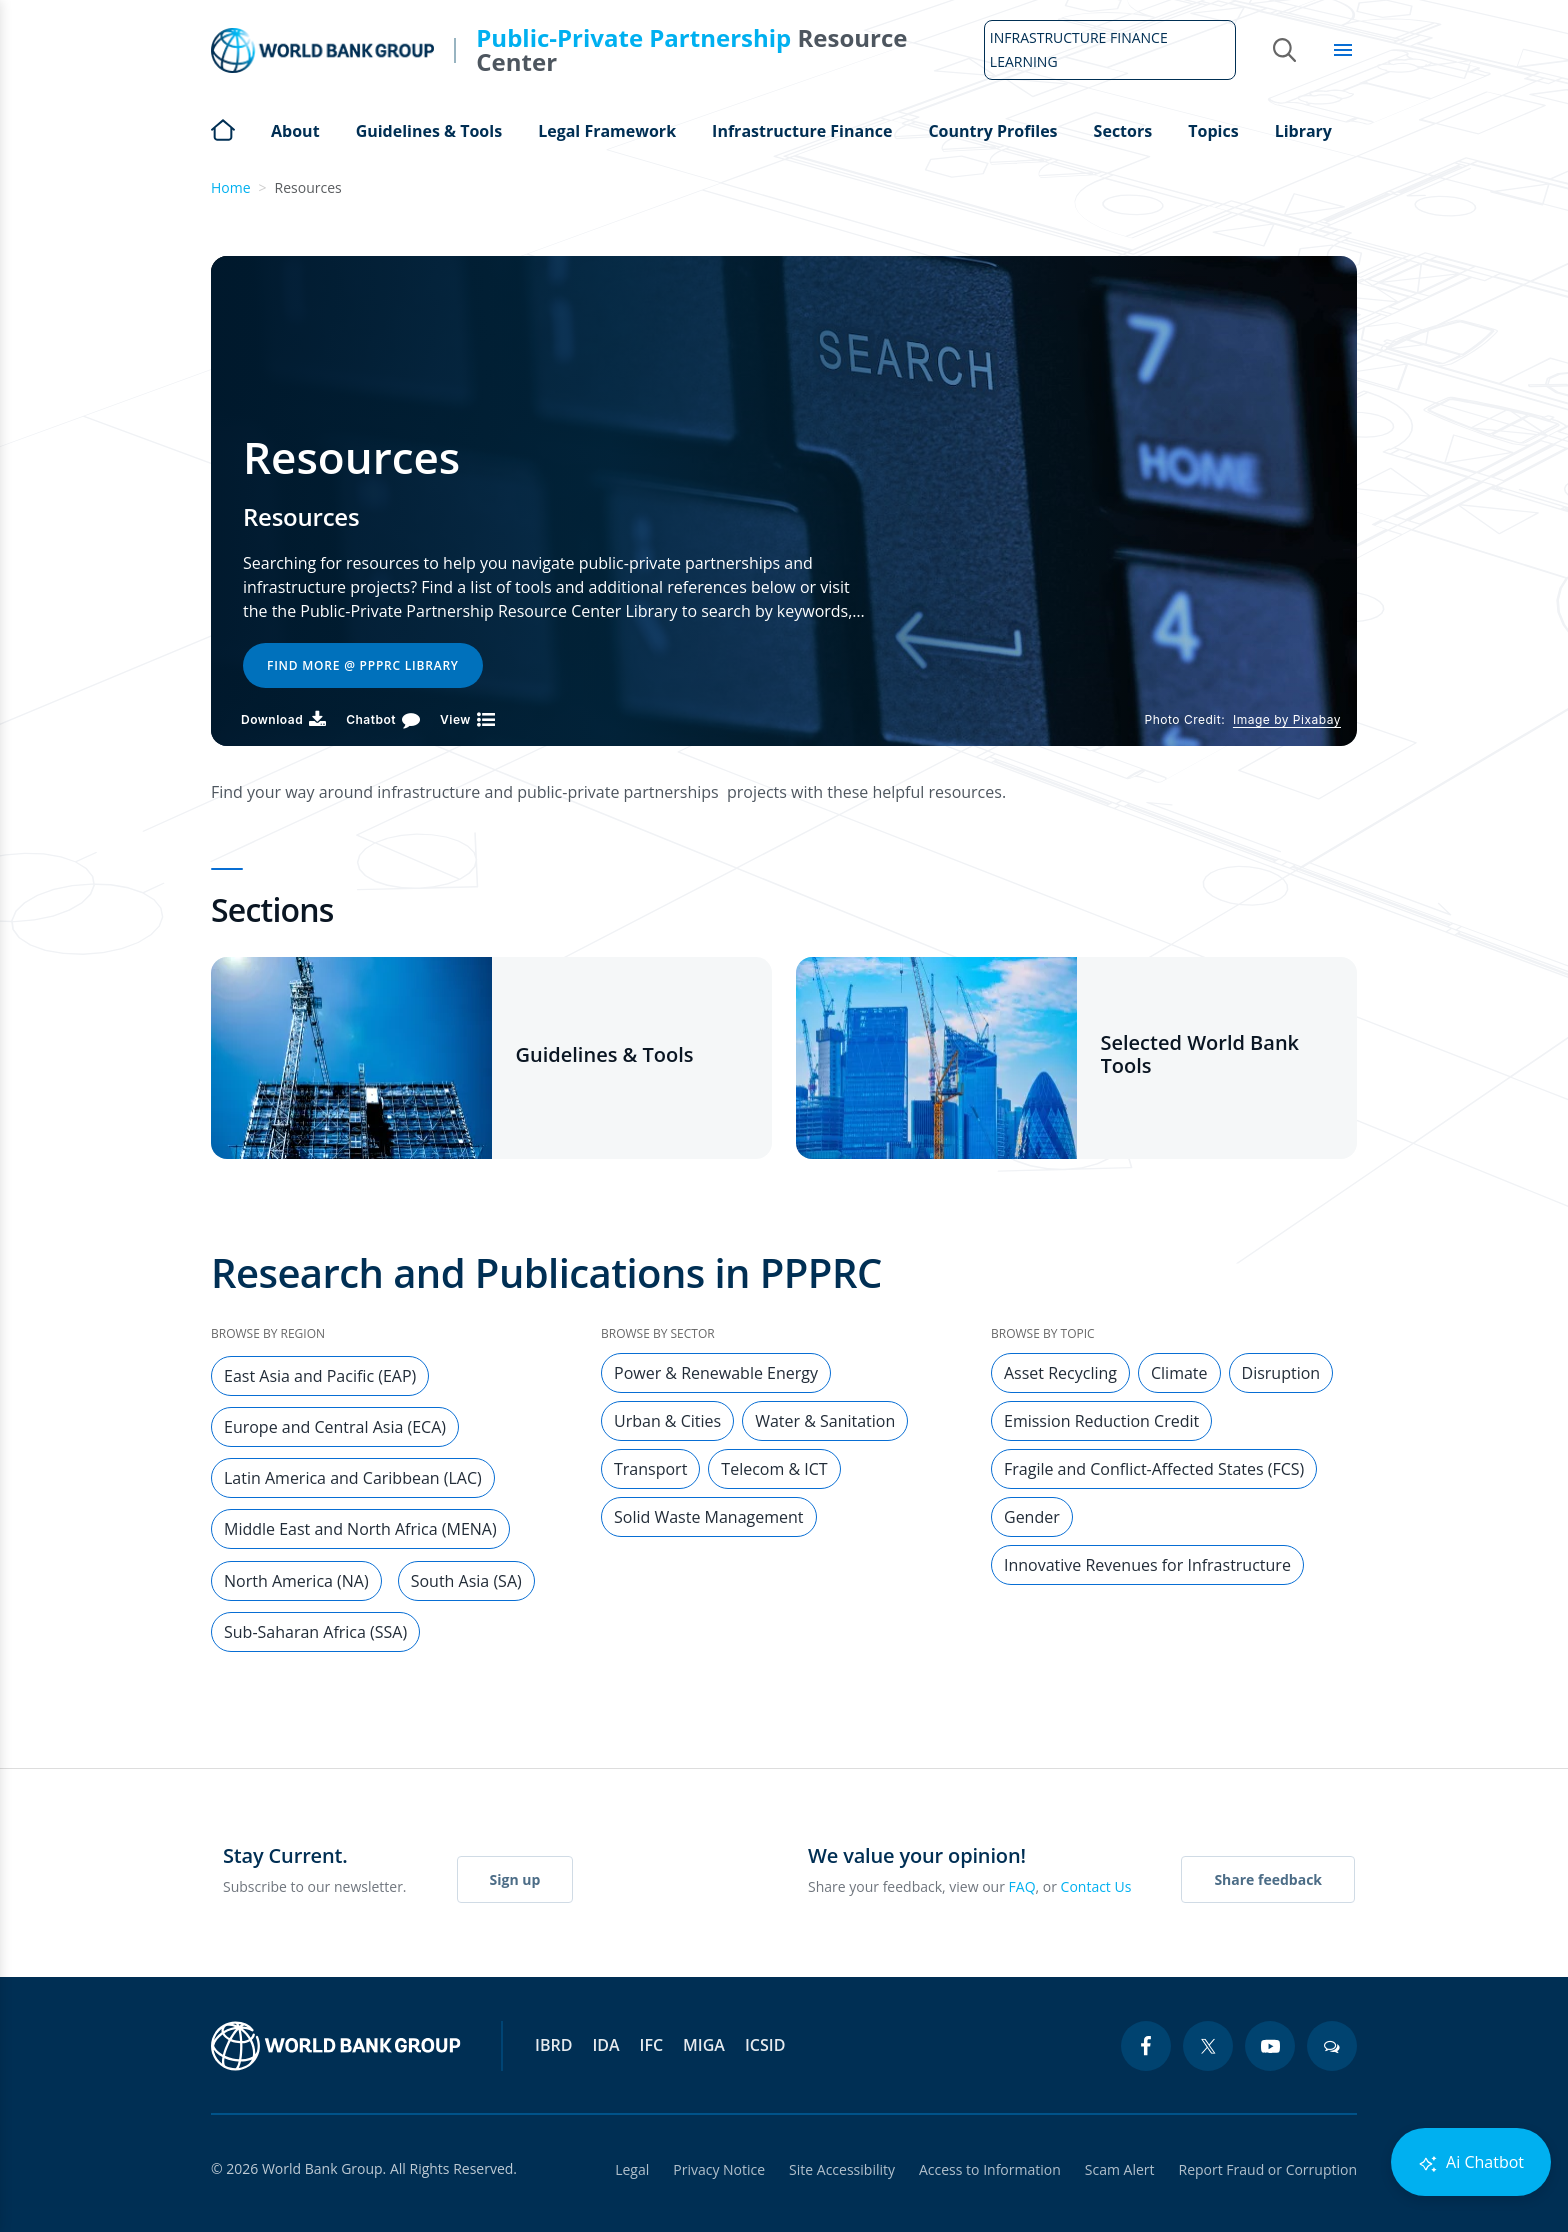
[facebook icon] (1146, 2046)
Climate (1179, 1373)
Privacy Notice (719, 2169)
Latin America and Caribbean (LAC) (353, 1478)
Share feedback (1268, 1879)
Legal (632, 2169)
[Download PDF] (283, 719)
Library (1303, 131)
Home (223, 128)
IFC (652, 2045)
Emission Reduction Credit (1101, 1421)
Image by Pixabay (1287, 719)
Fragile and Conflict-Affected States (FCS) (1154, 1469)
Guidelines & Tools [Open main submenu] (429, 131)
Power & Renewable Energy (716, 1373)
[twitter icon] (1208, 2046)
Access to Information (990, 2169)
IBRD (553, 2045)
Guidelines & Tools (605, 1054)
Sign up (515, 1879)
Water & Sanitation (825, 1421)
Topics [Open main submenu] (1213, 131)
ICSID (765, 2045)
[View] (467, 719)
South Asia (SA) (466, 1581)
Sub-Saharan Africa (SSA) (315, 1632)
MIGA (704, 2045)
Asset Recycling (1060, 1373)
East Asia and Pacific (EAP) (320, 1376)
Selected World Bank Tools (1200, 1054)
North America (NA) (296, 1581)
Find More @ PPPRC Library (363, 665)
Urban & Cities (667, 1421)
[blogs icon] (1332, 2046)
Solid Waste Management (709, 1517)
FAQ (1022, 1886)
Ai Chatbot (1471, 2162)
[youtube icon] (1270, 2046)
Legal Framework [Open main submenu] (607, 131)
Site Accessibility (842, 2169)
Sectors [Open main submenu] (1123, 131)
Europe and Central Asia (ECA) (335, 1427)
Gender (1032, 1517)
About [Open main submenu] (295, 131)
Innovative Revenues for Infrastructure (1147, 1565)
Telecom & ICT (774, 1469)
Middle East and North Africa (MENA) (360, 1529)
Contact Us (1096, 1886)
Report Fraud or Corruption (1268, 2169)
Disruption (1281, 1373)
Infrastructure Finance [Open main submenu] (802, 131)
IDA (605, 2045)
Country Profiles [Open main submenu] (992, 131)
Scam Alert (1120, 2169)
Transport (650, 1469)
